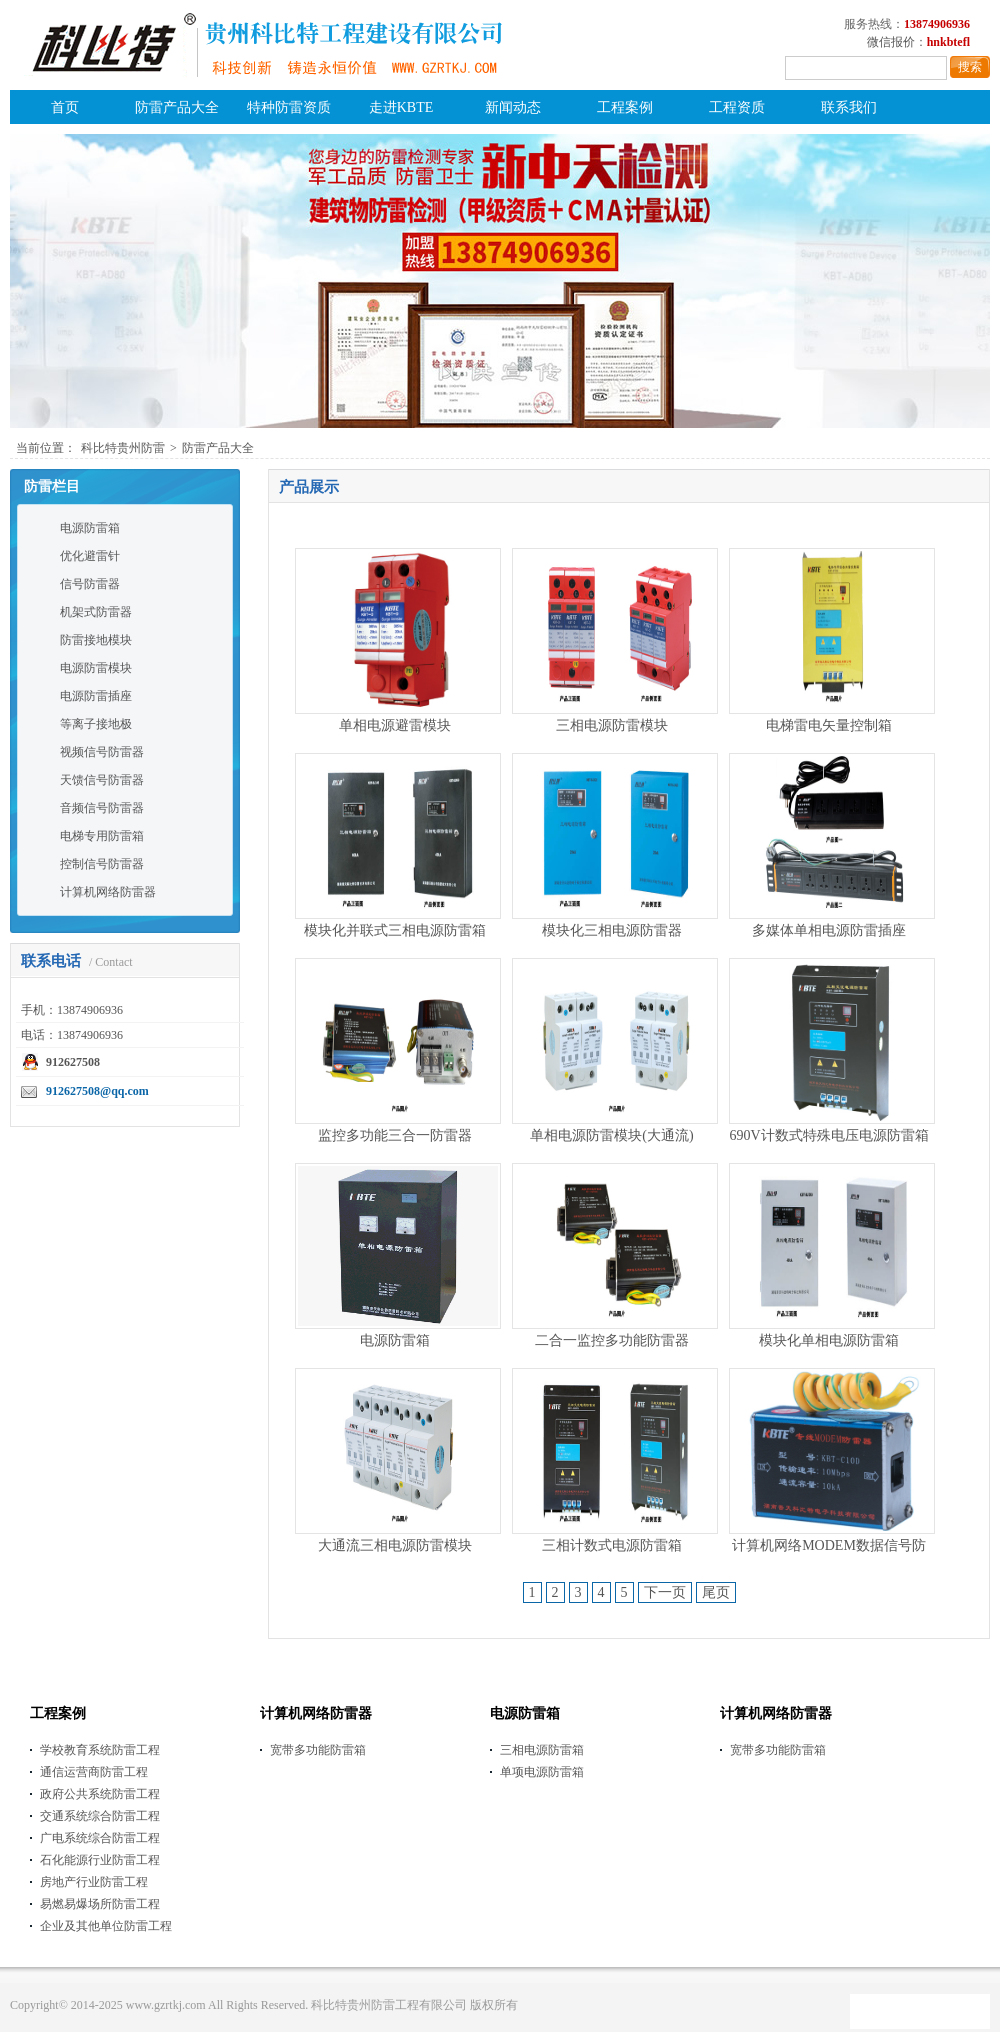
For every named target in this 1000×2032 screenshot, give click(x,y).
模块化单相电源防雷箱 (829, 1340)
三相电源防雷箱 (542, 1750)
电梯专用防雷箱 (102, 836)
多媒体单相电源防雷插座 (829, 930)
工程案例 (625, 107)
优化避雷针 (90, 556)
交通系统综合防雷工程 (100, 1816)
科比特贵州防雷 (123, 448)
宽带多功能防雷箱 (318, 1750)
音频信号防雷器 (102, 808)
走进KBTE (401, 107)
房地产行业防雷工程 (94, 1882)
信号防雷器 (90, 584)
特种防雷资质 (289, 107)
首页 (65, 107)
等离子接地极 (96, 724)
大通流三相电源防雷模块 (395, 1545)
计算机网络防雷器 (108, 892)
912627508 (73, 1062)
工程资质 (737, 107)
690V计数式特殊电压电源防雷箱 (828, 1135)
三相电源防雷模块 (612, 725)
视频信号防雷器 (102, 752)
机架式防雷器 (96, 612)
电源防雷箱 (90, 528)
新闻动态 (513, 107)
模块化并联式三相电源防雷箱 (395, 930)
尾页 (716, 1592)
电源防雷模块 (96, 668)
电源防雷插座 (96, 696)
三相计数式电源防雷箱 (612, 1545)
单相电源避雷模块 (395, 725)
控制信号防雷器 (102, 864)
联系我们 (849, 107)
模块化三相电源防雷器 (612, 930)
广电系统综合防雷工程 (100, 1838)
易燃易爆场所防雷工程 (100, 1904)
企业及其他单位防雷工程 (106, 1926)
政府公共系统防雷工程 (100, 1794)
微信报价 (891, 42)
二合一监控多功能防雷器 (612, 1340)
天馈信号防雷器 (102, 780)
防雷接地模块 (96, 640)
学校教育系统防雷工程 (100, 1750)
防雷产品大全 (177, 107)
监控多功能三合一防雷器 (395, 1135)
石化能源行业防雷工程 (100, 1860)
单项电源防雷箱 (542, 1772)
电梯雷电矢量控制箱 (829, 725)
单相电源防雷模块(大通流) (611, 1135)
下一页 (665, 1592)
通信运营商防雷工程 (94, 1772)
